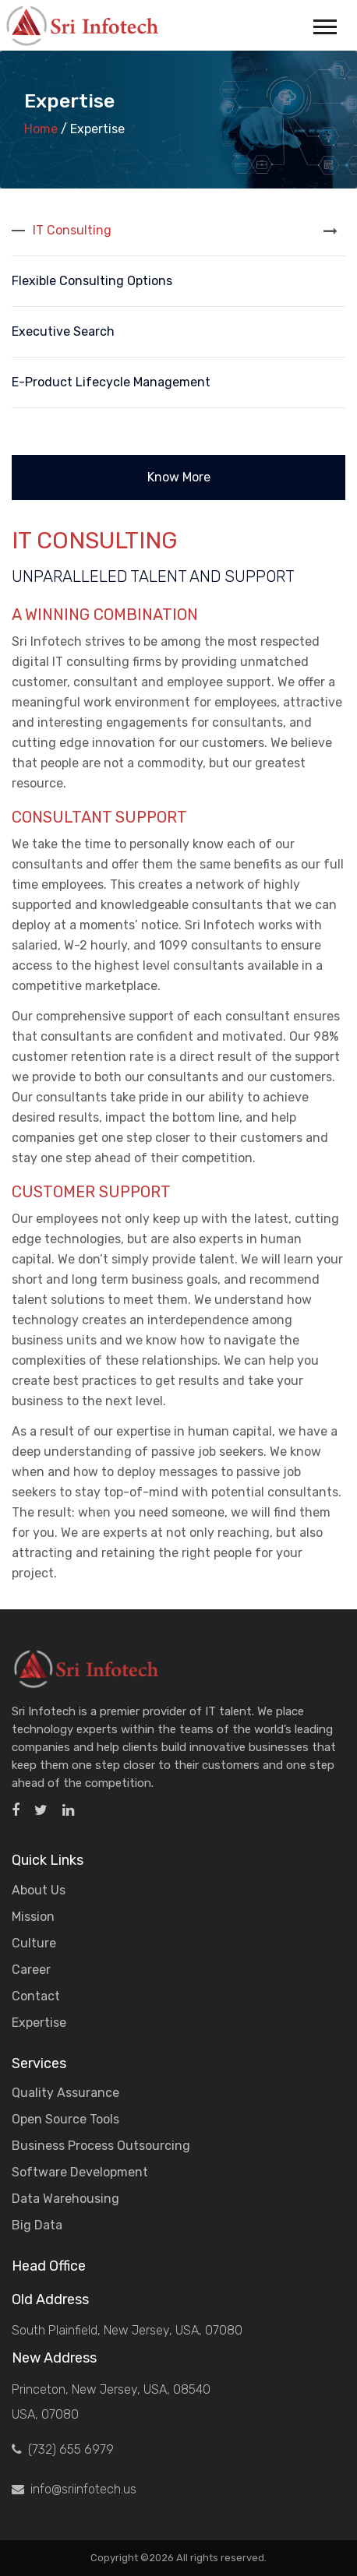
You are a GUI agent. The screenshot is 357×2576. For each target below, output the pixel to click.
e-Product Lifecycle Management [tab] (111, 382)
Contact (36, 1996)
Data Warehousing (65, 2198)
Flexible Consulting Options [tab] (92, 280)
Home (41, 129)
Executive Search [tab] (63, 331)
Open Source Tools (65, 2119)
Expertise (39, 2022)
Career (31, 1969)
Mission (33, 1916)
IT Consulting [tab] (72, 230)
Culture (34, 1943)
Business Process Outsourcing (101, 2145)
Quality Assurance (65, 2092)
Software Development (80, 2172)
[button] (324, 23)
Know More (178, 477)
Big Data (37, 2225)
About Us (38, 1890)
